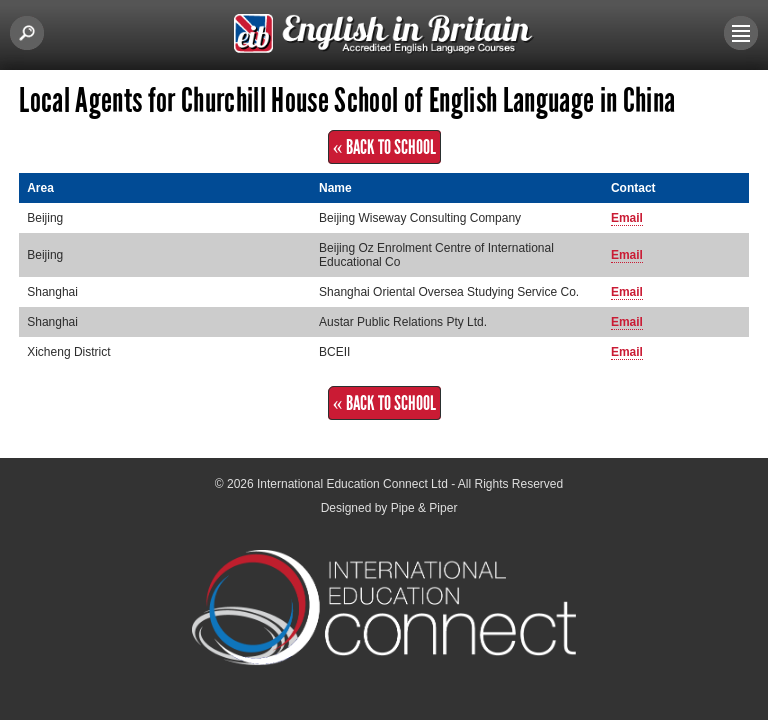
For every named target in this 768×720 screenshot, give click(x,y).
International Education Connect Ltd (352, 484)
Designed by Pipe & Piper (389, 508)
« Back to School (384, 147)
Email (627, 218)
